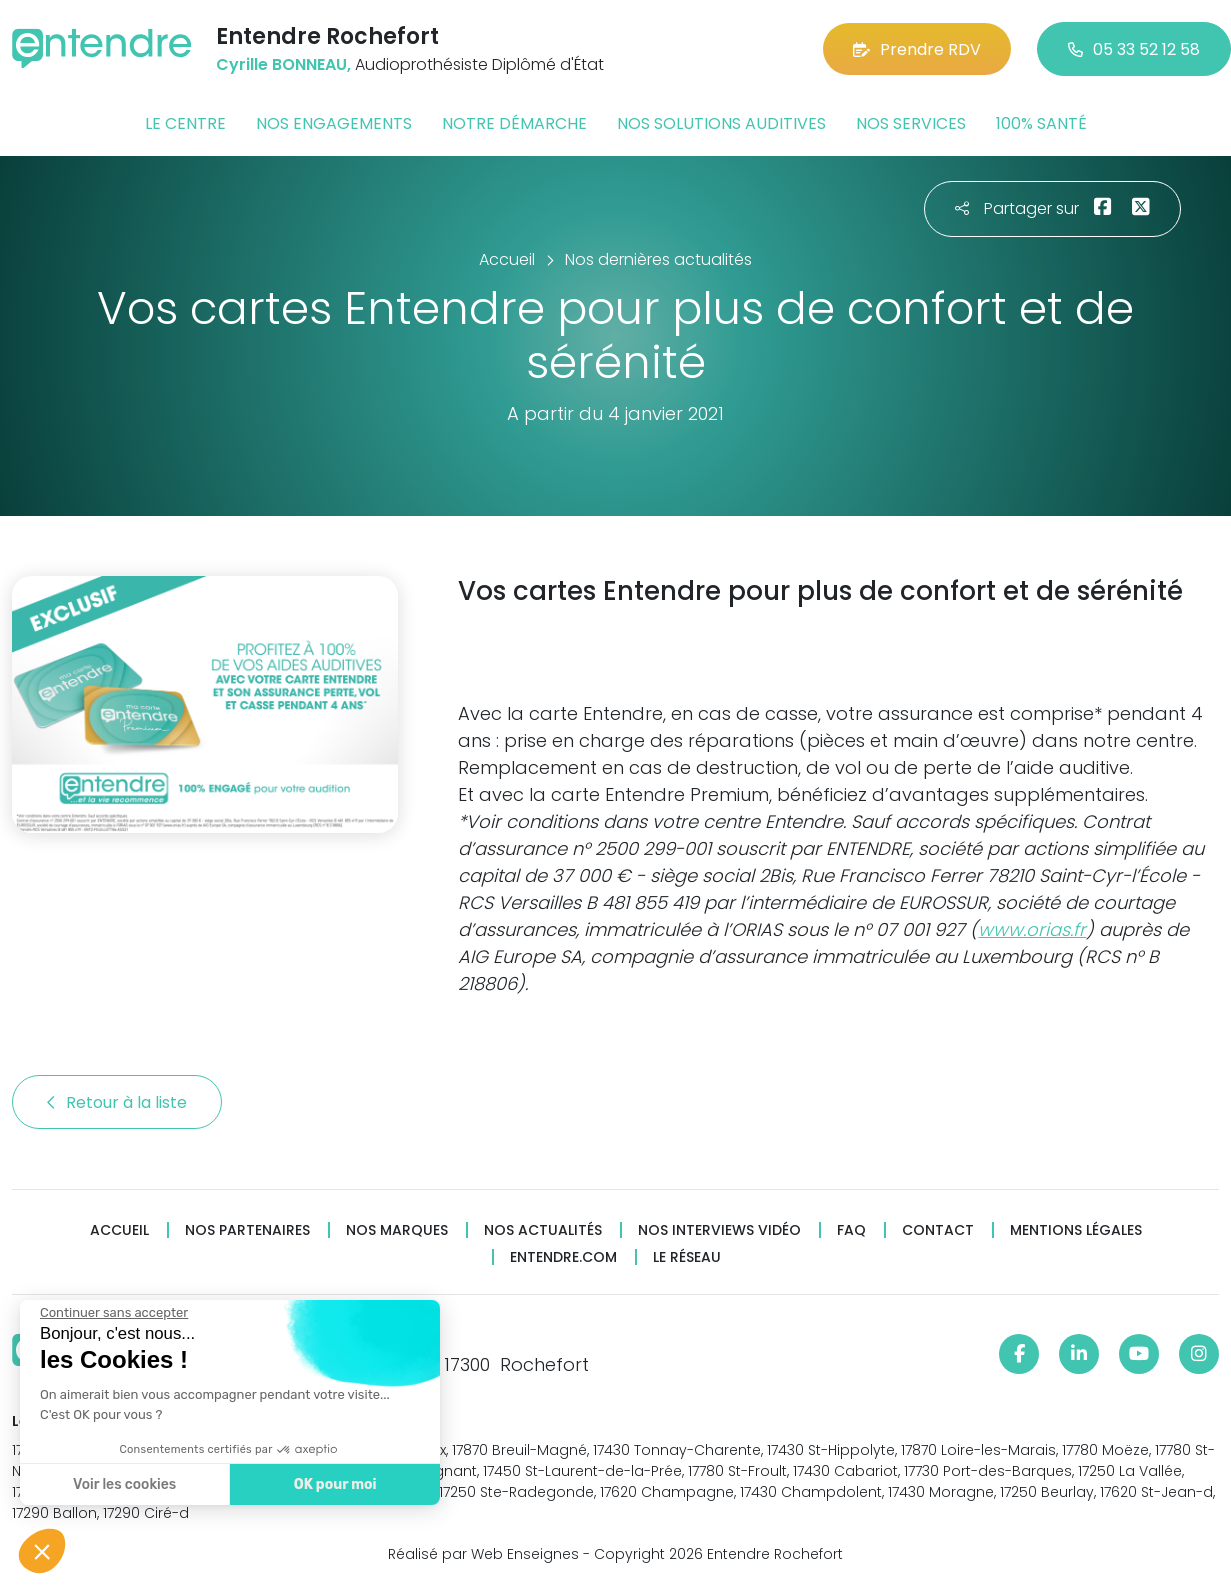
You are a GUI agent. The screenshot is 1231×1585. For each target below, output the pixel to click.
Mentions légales (1076, 1230)
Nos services (911, 123)
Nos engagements (334, 123)
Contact (938, 1230)
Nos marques (397, 1230)
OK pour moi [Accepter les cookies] (332, 1484)
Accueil (119, 1230)
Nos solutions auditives (721, 123)
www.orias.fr (1032, 929)
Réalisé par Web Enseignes (483, 1554)
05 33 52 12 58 (1134, 49)
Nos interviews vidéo (719, 1230)
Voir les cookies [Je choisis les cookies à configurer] (122, 1484)
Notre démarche (514, 123)
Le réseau (687, 1257)
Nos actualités (543, 1230)
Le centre (185, 123)
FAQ (851, 1230)
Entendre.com (563, 1257)
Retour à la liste (117, 1102)
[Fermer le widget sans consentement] (112, 1313)
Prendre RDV (917, 49)
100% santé (1041, 123)
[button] (42, 1551)
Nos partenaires (247, 1230)
